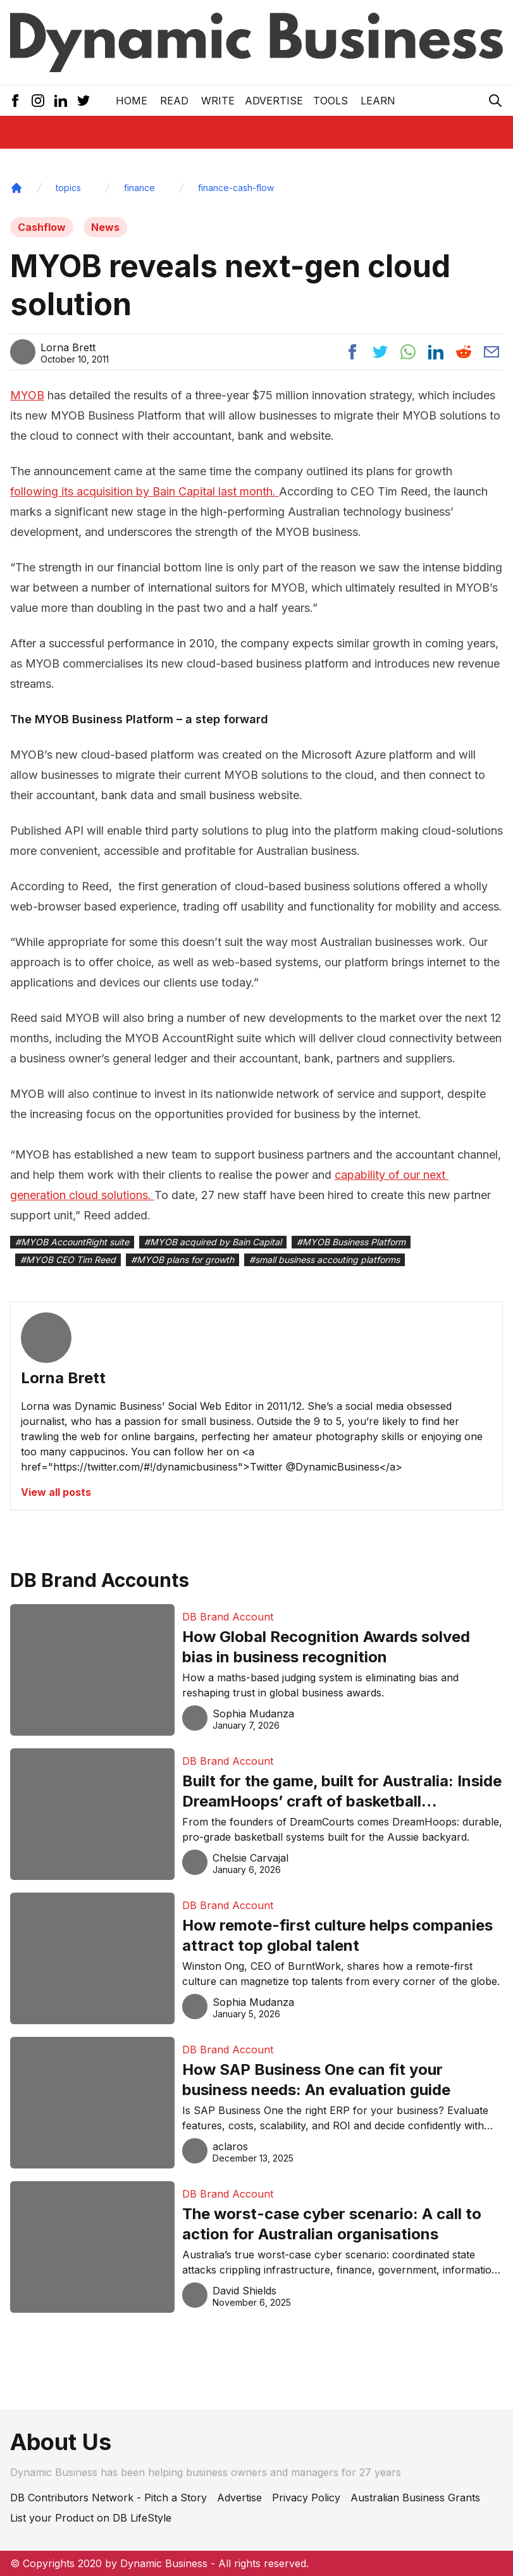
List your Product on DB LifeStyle (90, 2517)
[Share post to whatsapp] (408, 351)
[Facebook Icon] (15, 100)
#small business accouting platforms (324, 1259)
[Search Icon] (495, 100)
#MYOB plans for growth (182, 1259)
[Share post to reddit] (463, 351)
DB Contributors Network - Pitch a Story (108, 2497)
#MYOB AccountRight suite (72, 1241)
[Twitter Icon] (83, 100)
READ (174, 100)
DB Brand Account (227, 1616)
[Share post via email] (491, 351)
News (105, 227)
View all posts (56, 1492)
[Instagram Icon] (38, 100)
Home (131, 100)
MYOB (27, 395)
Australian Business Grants (415, 2497)
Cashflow (42, 227)
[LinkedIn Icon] (61, 100)
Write (218, 100)
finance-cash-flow (236, 187)
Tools (330, 100)
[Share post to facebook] (352, 351)
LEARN (378, 100)
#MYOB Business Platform (351, 1241)
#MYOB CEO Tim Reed (68, 1259)
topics (68, 187)
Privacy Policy (306, 2497)
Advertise (274, 100)
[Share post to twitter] (380, 351)
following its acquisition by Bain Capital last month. (144, 491)
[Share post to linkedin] (435, 351)
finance (139, 187)
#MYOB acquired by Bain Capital (212, 1241)
